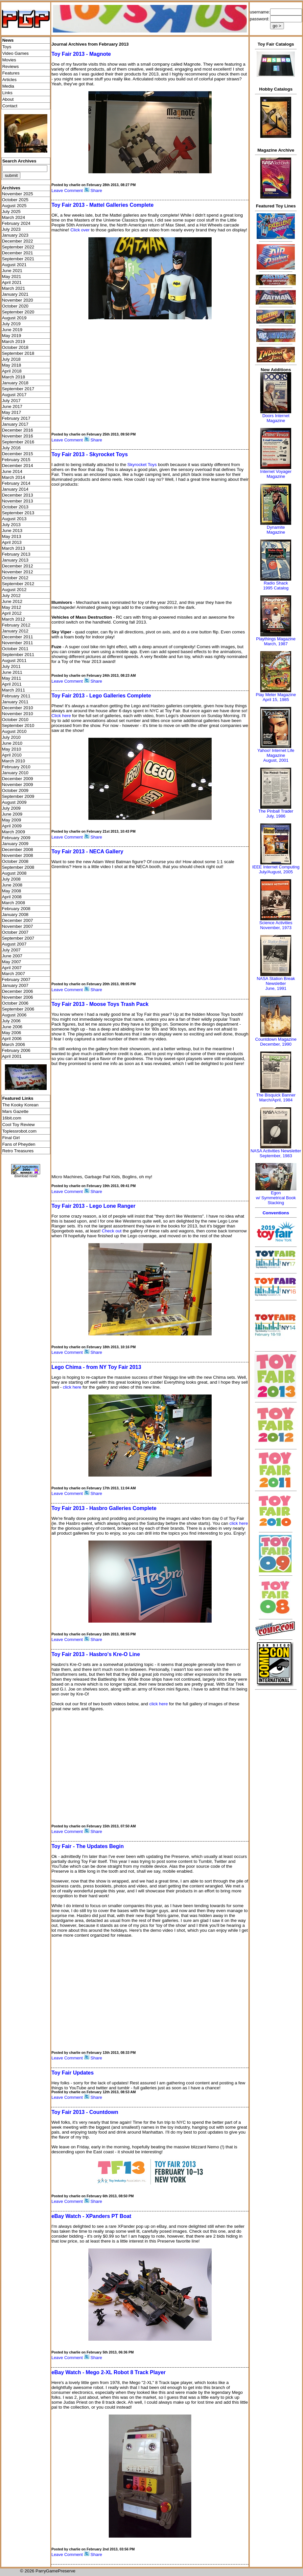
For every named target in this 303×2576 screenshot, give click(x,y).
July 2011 (11, 666)
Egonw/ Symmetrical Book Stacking (276, 1197)
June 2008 (12, 885)
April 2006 (12, 1038)
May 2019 (11, 335)
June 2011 (12, 672)
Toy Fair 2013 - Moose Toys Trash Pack (100, 1004)
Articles (9, 79)
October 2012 (15, 577)
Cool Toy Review (18, 1124)
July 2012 (11, 595)
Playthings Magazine (275, 638)
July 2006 (11, 1020)
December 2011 (17, 636)
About (8, 99)
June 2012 (12, 601)
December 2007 (17, 920)
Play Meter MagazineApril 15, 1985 (276, 697)
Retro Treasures (18, 1150)
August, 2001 (276, 760)
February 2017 (16, 418)
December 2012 (17, 566)
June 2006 (12, 1026)
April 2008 (12, 896)
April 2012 (12, 613)
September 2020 (18, 311)
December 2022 (17, 241)
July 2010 (11, 737)
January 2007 (15, 985)
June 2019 (12, 329)
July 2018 (11, 359)
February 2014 (16, 483)
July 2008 (11, 879)
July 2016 (11, 447)
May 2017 (11, 412)
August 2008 (14, 873)
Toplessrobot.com (19, 1131)
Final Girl (11, 1137)
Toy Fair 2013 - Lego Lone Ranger (93, 1206)
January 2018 (15, 382)
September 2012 (18, 583)
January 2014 (15, 489)
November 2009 (17, 784)
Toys (6, 46)
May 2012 (11, 607)
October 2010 (15, 719)
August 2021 (14, 264)
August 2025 (14, 205)
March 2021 (13, 288)
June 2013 (12, 530)
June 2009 (12, 814)
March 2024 (13, 217)
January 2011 (15, 701)
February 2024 (16, 223)
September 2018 (18, 353)
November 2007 (17, 926)
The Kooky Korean (20, 1104)
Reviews (10, 66)
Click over (80, 229)
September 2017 (18, 388)
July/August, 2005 (276, 871)
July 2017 (11, 400)
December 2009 (17, 778)
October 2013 (15, 506)
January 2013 (15, 560)
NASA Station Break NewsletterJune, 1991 (276, 983)
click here (72, 1387)
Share (96, 190)
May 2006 (11, 1032)
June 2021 (12, 270)
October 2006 (15, 1003)
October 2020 (15, 306)
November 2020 (17, 300)
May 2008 (11, 890)
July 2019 (11, 323)
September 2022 (18, 247)
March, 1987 (276, 643)
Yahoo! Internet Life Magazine (275, 753)
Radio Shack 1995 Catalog (276, 585)
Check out (112, 1230)
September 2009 (18, 796)
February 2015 (16, 459)
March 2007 (13, 973)
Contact (9, 105)
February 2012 (16, 625)
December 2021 (17, 252)
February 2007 (16, 979)
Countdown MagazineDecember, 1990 (275, 1042)
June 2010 (12, 743)
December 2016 (17, 430)
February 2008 (16, 908)
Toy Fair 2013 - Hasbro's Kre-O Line (95, 1654)
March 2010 (13, 760)
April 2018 (12, 371)
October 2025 (15, 199)
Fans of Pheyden (18, 1144)
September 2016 (18, 441)
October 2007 (15, 932)
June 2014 (12, 471)
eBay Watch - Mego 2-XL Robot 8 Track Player (108, 2372)
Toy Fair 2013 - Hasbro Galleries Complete (103, 1508)
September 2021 (18, 258)
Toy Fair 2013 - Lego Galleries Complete (101, 695)
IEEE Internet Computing (275, 866)
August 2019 (14, 317)
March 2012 (13, 619)
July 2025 (11, 211)
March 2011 (13, 690)
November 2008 (17, 855)
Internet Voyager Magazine (275, 474)
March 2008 (13, 902)
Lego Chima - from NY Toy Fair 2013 (96, 1367)
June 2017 (12, 406)
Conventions (276, 1212)
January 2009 (15, 843)
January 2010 (15, 772)
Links (7, 92)
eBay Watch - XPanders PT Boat (91, 2216)
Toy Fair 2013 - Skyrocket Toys (89, 454)
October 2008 (15, 861)
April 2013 (12, 542)
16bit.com (11, 1118)
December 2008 (17, 849)
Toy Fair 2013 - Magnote (81, 54)
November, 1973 (275, 927)
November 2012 (17, 571)
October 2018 (15, 347)
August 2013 (14, 518)
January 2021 (15, 294)
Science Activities (275, 922)
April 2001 (12, 1056)
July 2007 (11, 949)
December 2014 (17, 465)
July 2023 (11, 229)
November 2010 (17, 713)
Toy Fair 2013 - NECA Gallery (87, 851)
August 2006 (14, 1014)
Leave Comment (66, 190)
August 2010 (14, 731)
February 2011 (16, 695)
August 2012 (14, 589)
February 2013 (16, 554)
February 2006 (16, 1050)
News (8, 40)
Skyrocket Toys (142, 464)
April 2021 (12, 282)
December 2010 (17, 707)
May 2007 (11, 961)
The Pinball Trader (275, 811)
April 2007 (12, 967)
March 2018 (13, 376)
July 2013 (11, 524)
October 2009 (15, 790)
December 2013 (17, 495)
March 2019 (13, 341)
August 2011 (14, 660)
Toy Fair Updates (72, 2073)
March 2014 (13, 477)
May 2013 (11, 536)
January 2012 (15, 630)
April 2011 (12, 684)
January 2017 (15, 424)
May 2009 (11, 820)
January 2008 (15, 914)
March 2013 (13, 548)
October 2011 (15, 648)
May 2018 (11, 365)
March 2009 (13, 831)
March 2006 (13, 1044)
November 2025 (17, 193)
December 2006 (17, 991)
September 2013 (18, 512)
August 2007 (14, 944)
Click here (61, 715)
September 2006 (18, 1009)
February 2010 (16, 766)
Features (11, 73)
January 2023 (15, 235)
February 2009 (16, 837)
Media (8, 86)
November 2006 (17, 997)
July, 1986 (275, 816)
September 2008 (18, 867)
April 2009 (12, 825)
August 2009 (14, 802)
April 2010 (12, 755)
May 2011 (11, 678)
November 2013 (17, 501)
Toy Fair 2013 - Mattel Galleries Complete (102, 205)
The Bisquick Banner (275, 1095)
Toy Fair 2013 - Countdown (84, 2112)
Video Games (15, 53)
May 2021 (11, 276)
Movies (9, 59)
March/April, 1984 (275, 1099)
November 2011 (17, 642)
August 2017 (14, 394)
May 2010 (11, 749)
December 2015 (17, 453)
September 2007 (18, 938)
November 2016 (17, 436)
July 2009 (11, 808)
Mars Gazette (15, 1111)
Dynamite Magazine (276, 530)
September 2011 (18, 654)
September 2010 (18, 725)
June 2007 (12, 955)
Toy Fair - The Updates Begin (87, 1846)
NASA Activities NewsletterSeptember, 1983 (275, 1153)
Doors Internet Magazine (275, 418)
